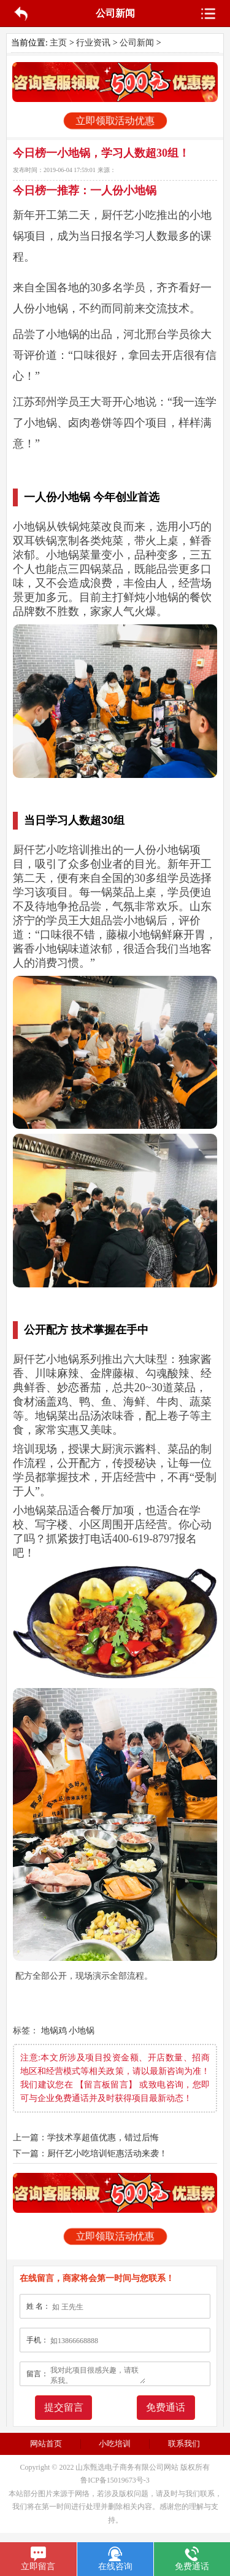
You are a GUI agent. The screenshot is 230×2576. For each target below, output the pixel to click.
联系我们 (184, 2443)
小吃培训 (115, 2443)
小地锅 (81, 2030)
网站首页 (46, 2443)
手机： (37, 2340)
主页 (58, 42)
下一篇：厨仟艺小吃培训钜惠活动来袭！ (90, 2153)
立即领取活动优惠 (115, 121)
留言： (37, 2374)
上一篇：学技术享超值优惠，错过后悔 (86, 2137)
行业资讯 (93, 42)
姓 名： (38, 2306)
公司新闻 (137, 42)
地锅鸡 (54, 2030)
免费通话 (165, 2407)
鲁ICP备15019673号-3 (115, 2480)
